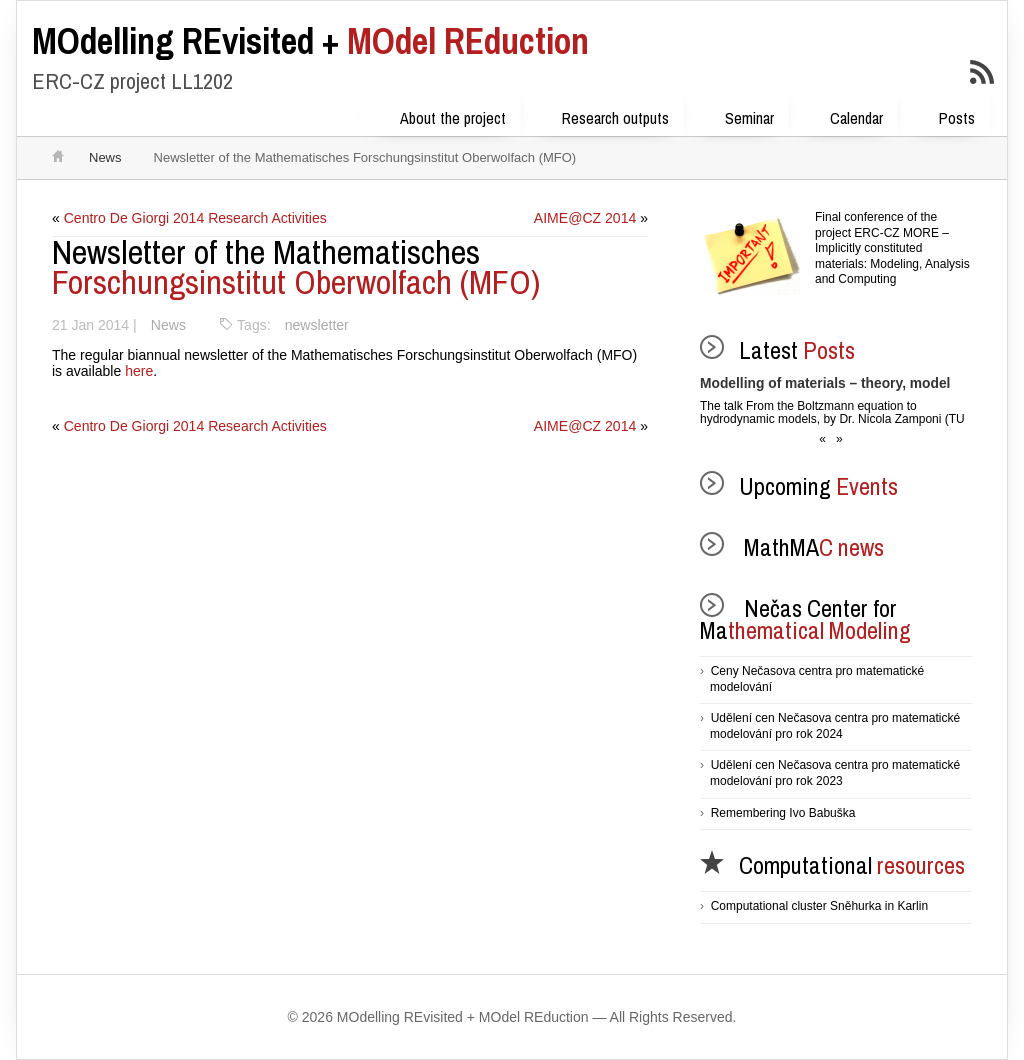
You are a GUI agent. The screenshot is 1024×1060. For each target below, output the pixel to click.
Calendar (843, 114)
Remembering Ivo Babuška (783, 813)
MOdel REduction (310, 41)
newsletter (316, 325)
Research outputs (602, 114)
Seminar (736, 114)
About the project (440, 114)
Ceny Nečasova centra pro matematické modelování (817, 679)
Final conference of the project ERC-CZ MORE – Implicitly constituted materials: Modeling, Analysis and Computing (892, 248)
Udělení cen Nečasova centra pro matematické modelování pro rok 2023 (835, 773)
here (139, 371)
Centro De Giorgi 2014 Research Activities (195, 218)
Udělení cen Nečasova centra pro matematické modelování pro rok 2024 (835, 726)
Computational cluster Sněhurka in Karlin (819, 906)
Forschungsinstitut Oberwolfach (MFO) (296, 267)
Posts (944, 114)
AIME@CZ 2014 (585, 218)
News (105, 157)
